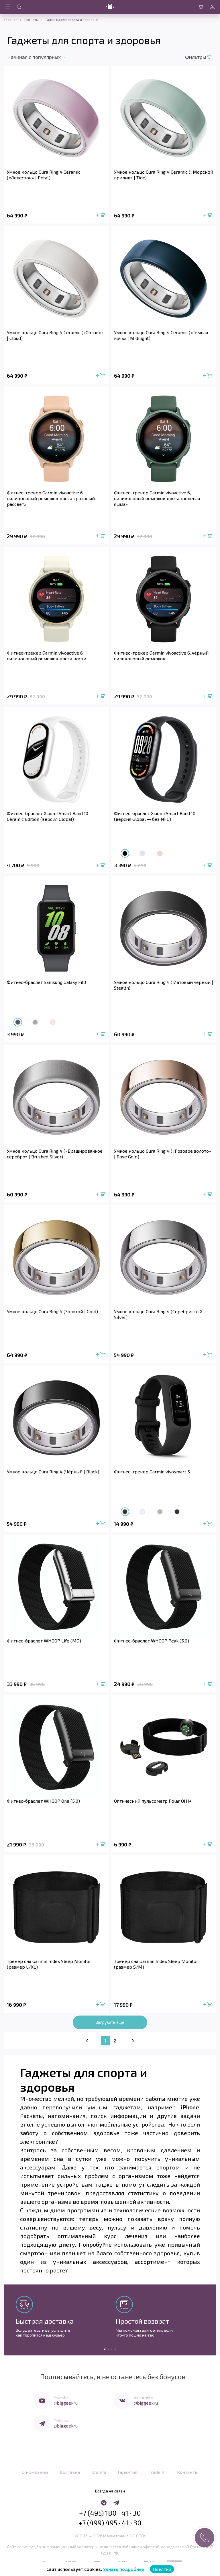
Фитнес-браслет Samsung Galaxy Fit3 (46, 981)
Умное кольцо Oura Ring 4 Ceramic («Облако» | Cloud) (55, 334)
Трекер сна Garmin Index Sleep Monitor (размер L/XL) (49, 1963)
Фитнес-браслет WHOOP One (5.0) (43, 1800)
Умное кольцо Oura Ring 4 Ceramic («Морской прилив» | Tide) (163, 174)
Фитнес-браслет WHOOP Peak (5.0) (151, 1640)
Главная (10, 19)
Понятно (162, 2569)
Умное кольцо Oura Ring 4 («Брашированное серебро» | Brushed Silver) (55, 1153)
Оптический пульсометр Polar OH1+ (153, 1800)
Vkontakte (143, 2396)
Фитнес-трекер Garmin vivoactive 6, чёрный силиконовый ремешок (161, 655)
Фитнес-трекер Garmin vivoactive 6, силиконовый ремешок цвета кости (46, 655)
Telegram (62, 2419)
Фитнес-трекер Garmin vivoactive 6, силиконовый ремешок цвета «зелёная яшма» (157, 498)
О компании (35, 2469)
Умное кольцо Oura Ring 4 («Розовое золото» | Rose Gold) (162, 1153)
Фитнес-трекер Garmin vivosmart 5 (152, 1471)
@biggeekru (66, 2402)
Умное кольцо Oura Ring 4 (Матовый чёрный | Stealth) (163, 984)
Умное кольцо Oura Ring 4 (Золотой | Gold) (52, 1311)
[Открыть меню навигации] (7, 6)
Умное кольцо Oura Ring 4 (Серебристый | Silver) (159, 1313)
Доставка (69, 2469)
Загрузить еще (110, 2021)
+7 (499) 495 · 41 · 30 (110, 2518)
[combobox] (39, 57)
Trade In (157, 2469)
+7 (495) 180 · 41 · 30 (110, 2508)
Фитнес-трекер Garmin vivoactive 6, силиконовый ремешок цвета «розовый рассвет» (51, 498)
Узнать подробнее (123, 2569)
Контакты (187, 2469)
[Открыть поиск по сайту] (19, 6)
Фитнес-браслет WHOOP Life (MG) (44, 1640)
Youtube (61, 2396)
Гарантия (127, 2469)
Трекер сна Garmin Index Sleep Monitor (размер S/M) (156, 1963)
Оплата (98, 2469)
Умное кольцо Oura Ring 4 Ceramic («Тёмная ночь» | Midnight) (161, 334)
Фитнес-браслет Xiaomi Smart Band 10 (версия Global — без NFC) (154, 815)
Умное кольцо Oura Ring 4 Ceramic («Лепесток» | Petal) (43, 174)
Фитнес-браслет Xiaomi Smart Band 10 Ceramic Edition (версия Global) (47, 815)
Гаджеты (31, 19)
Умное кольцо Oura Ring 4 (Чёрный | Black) (53, 1471)
